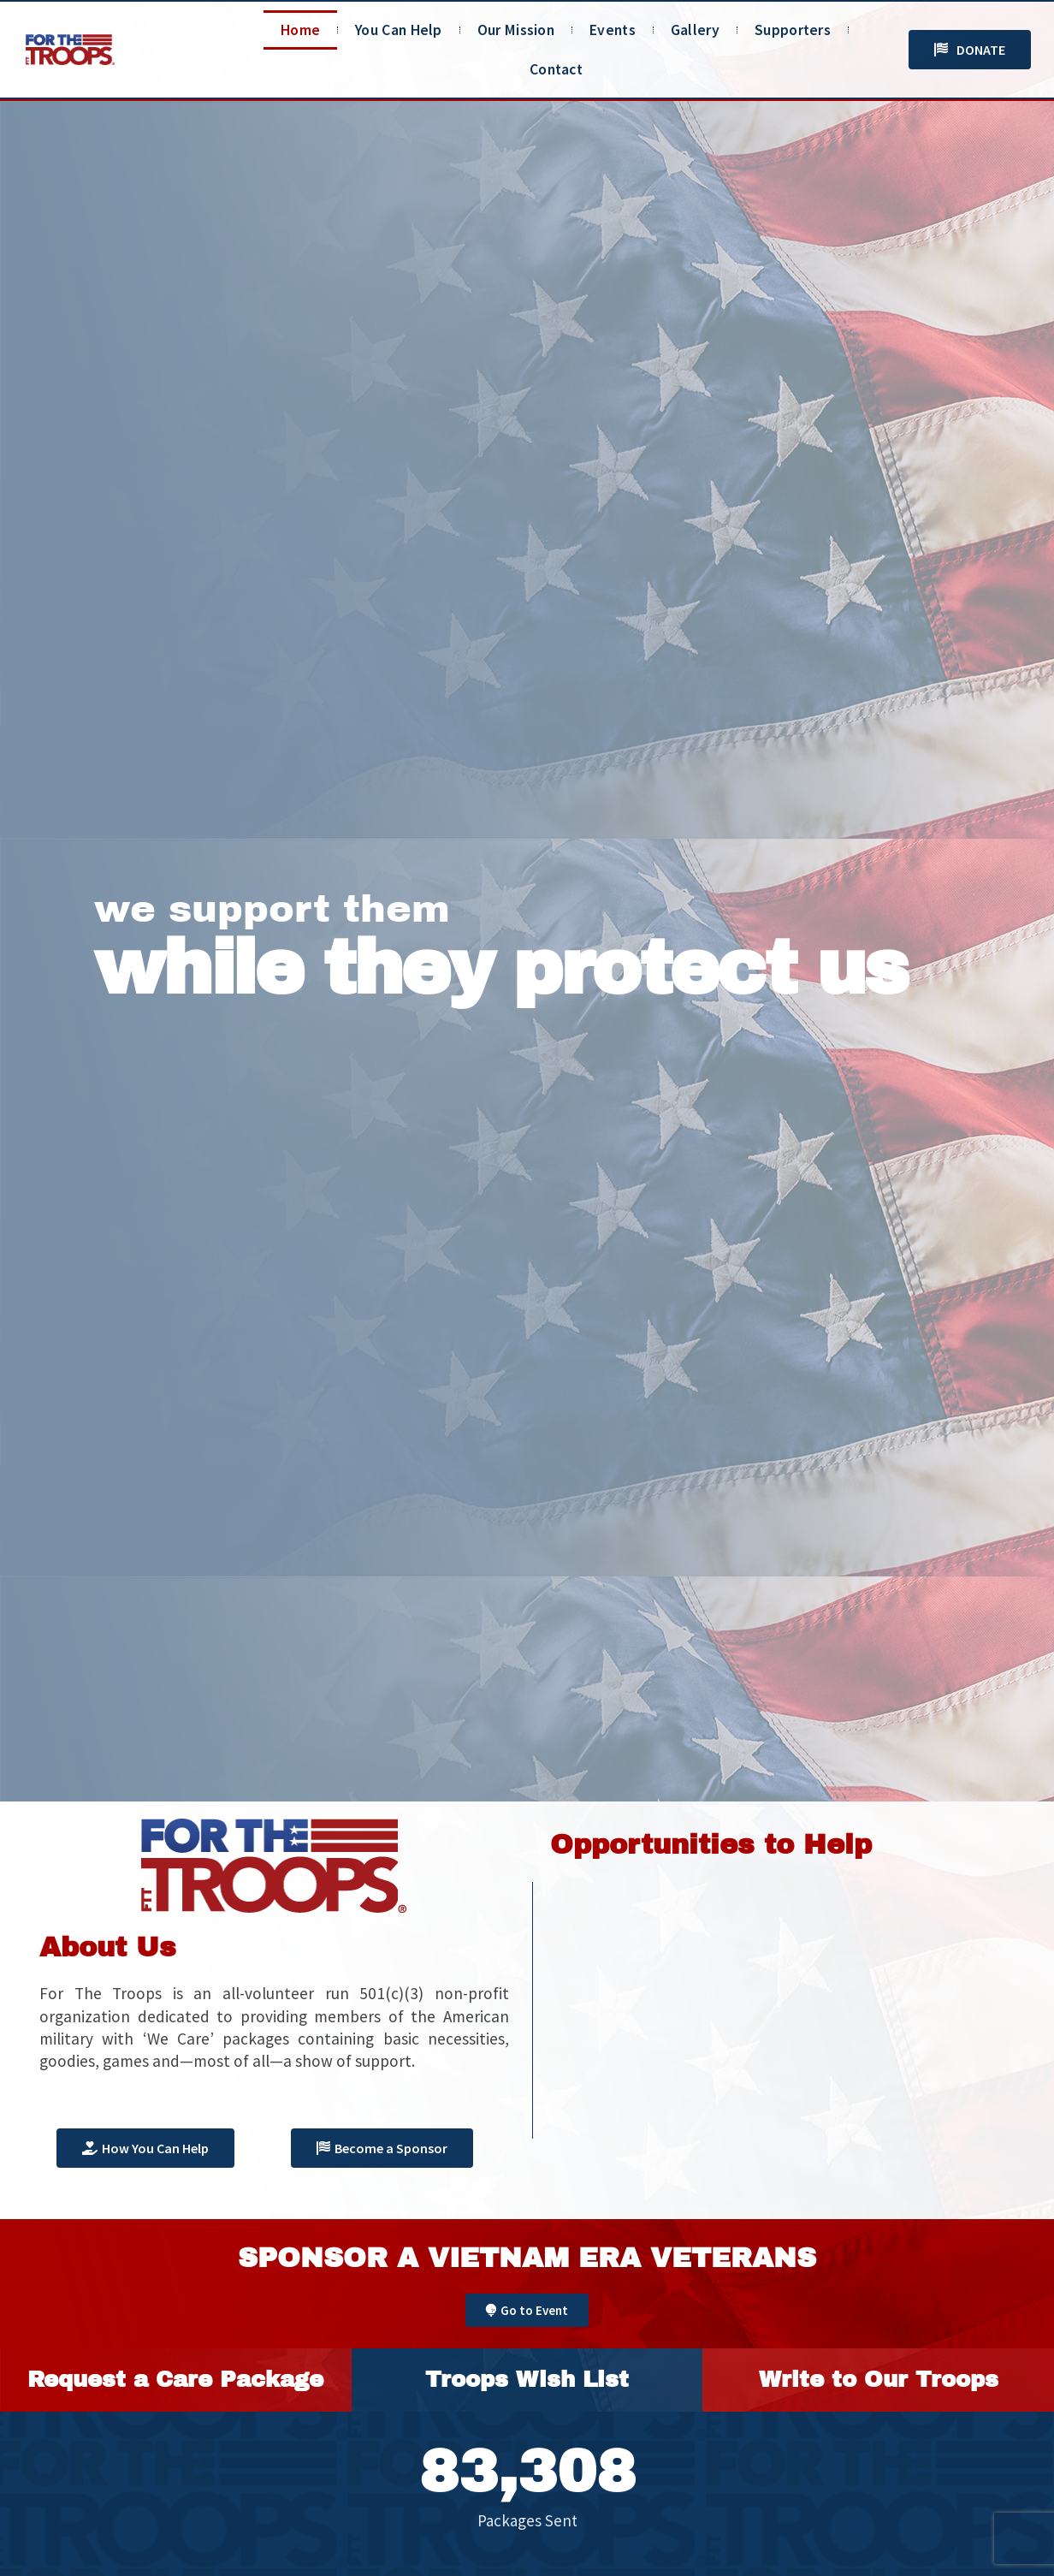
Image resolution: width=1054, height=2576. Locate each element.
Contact (556, 69)
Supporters (793, 30)
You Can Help (398, 30)
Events (612, 30)
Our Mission (515, 30)
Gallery (695, 30)
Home (300, 30)
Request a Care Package (175, 2379)
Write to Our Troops (878, 2379)
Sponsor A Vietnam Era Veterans (527, 2258)
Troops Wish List (527, 2379)
